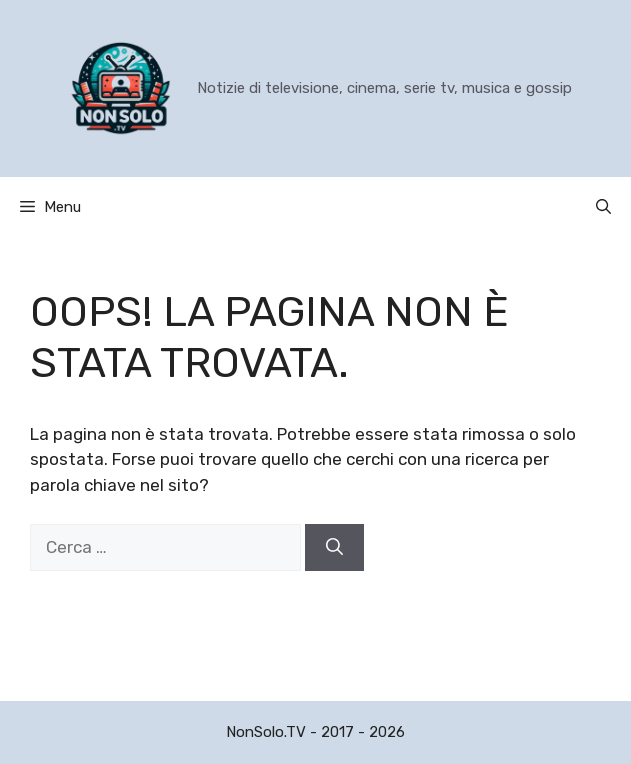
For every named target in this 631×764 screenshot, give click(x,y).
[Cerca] (334, 548)
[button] (603, 207)
